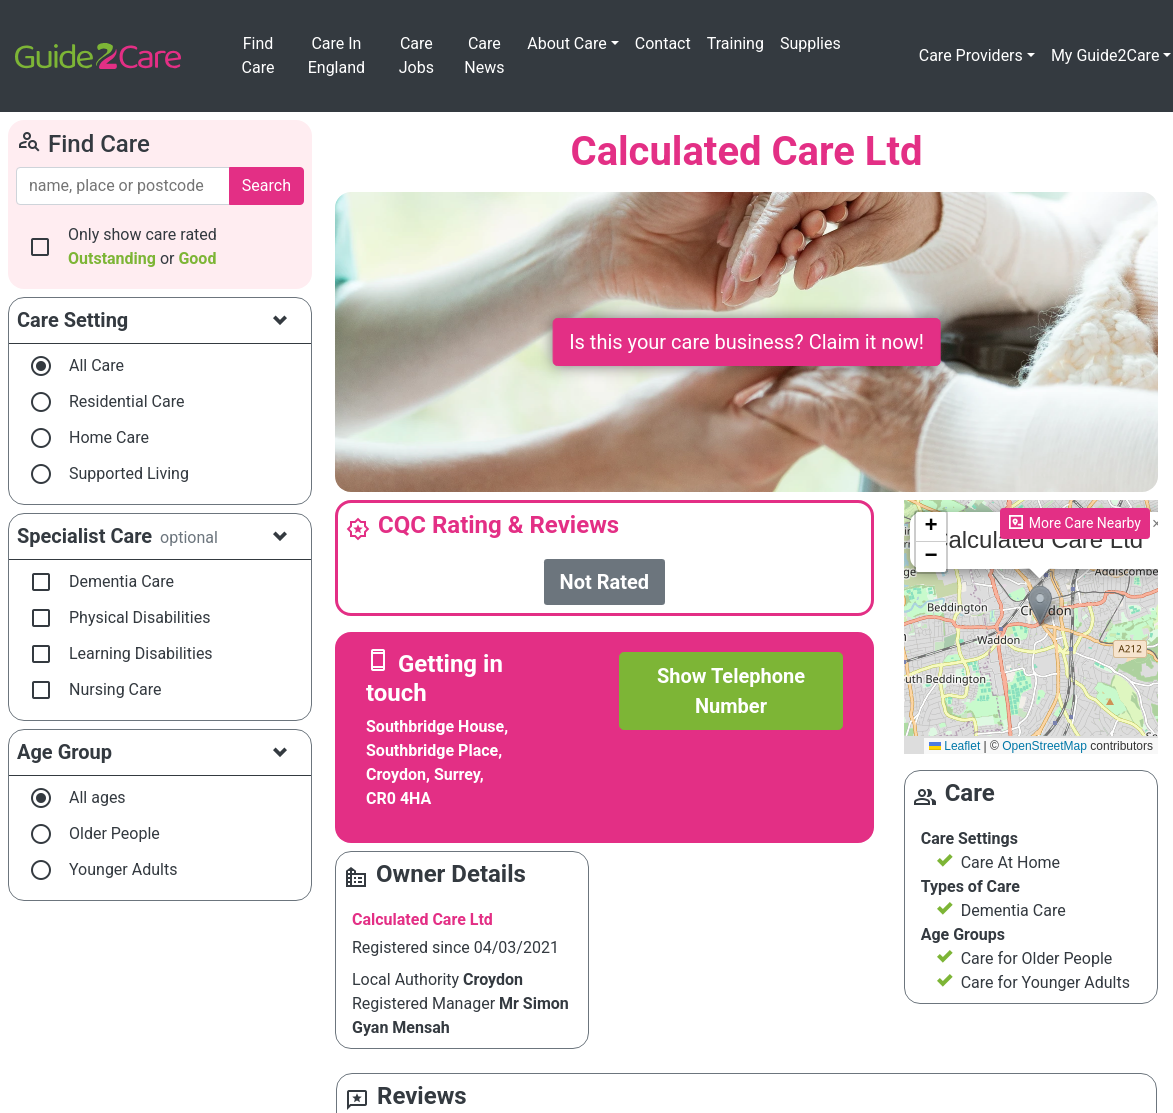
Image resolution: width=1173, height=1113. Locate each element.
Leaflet (954, 746)
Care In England (336, 55)
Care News (484, 55)
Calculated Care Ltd (422, 919)
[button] (1040, 605)
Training (735, 43)
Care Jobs (416, 55)
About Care (566, 43)
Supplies (810, 43)
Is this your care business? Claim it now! (746, 342)
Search (266, 185)
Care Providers (971, 55)
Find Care (258, 55)
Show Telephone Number (731, 691)
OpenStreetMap (1044, 746)
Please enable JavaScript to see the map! (1031, 627)
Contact (663, 43)
